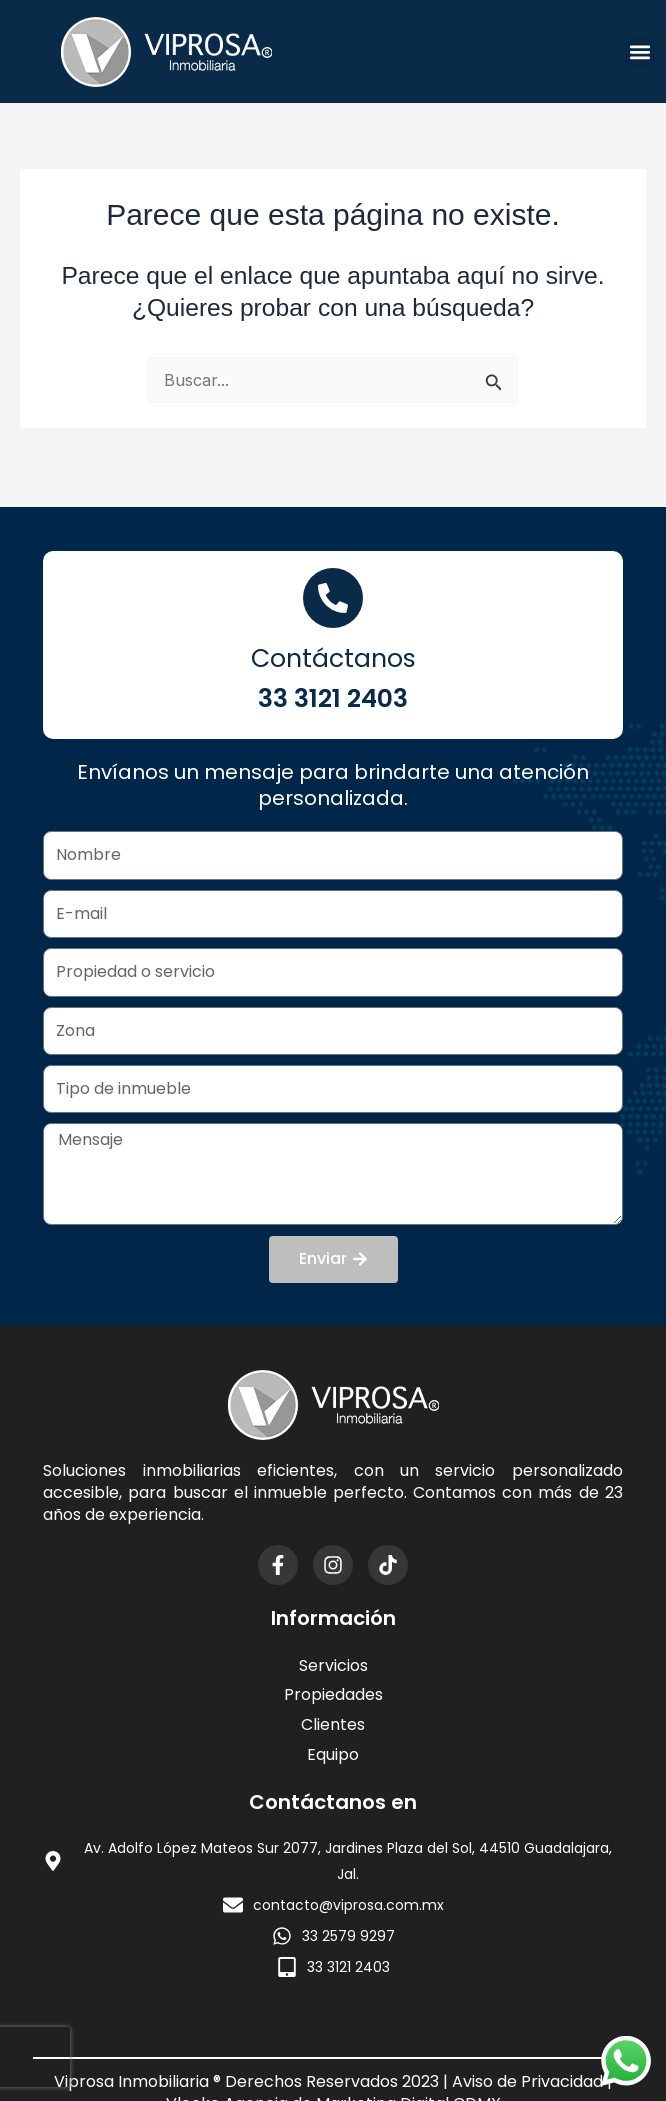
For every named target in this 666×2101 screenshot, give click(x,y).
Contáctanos (333, 658)
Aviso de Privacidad (527, 2081)
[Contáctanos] (333, 598)
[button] (639, 51)
